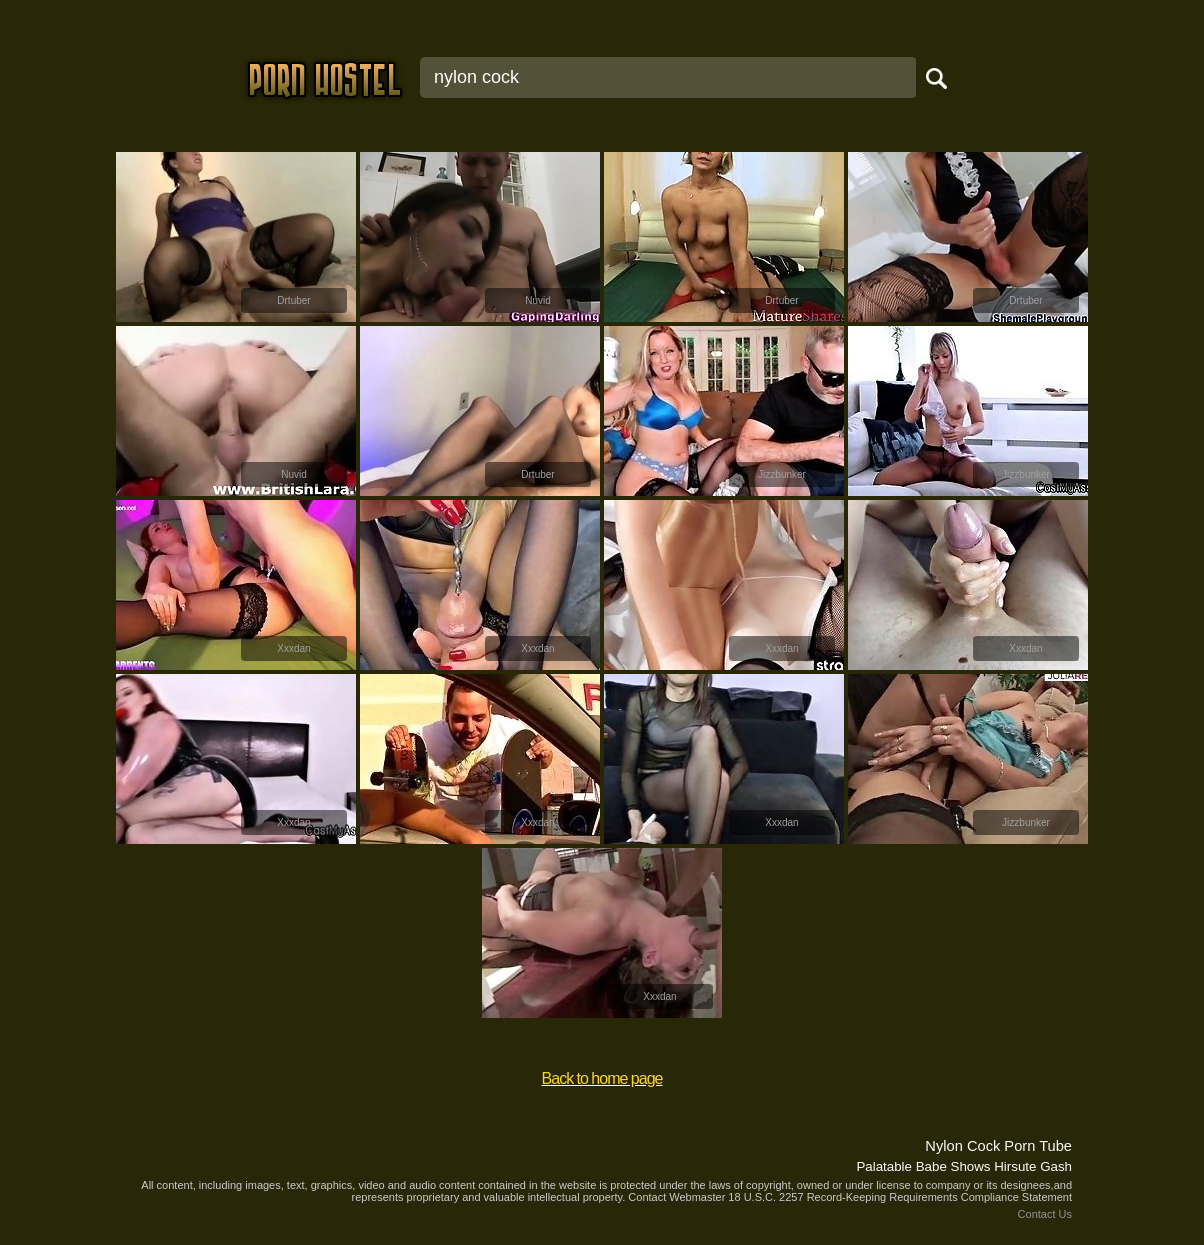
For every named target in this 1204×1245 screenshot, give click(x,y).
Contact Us (1045, 1214)
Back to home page (602, 1078)
